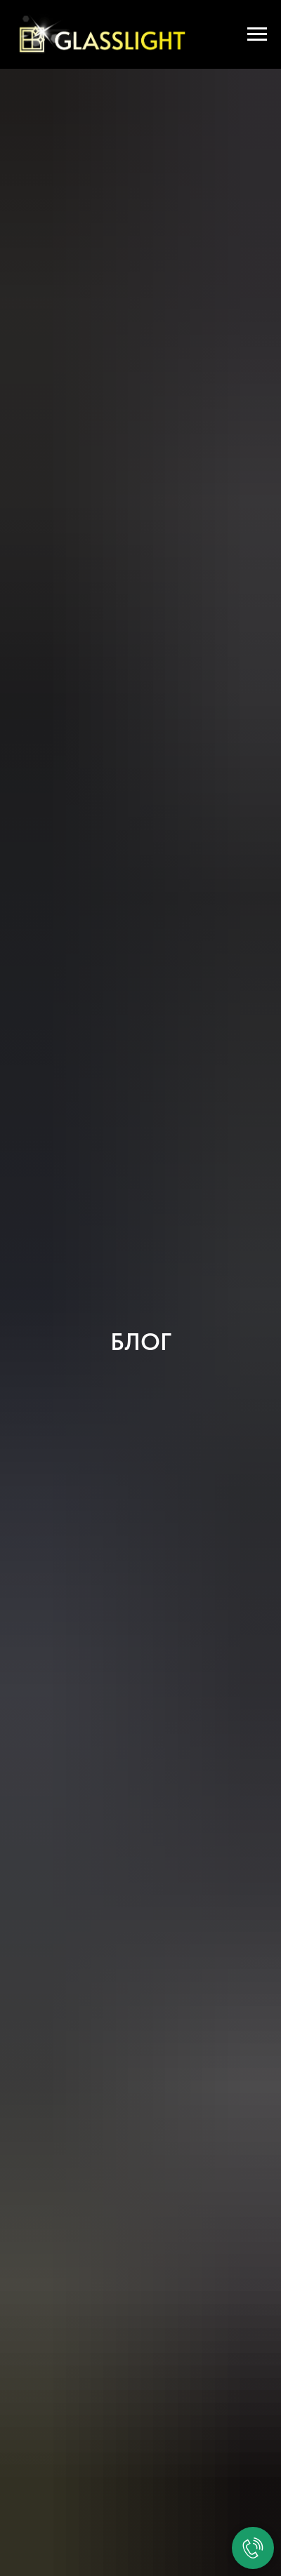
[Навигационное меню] (257, 34)
